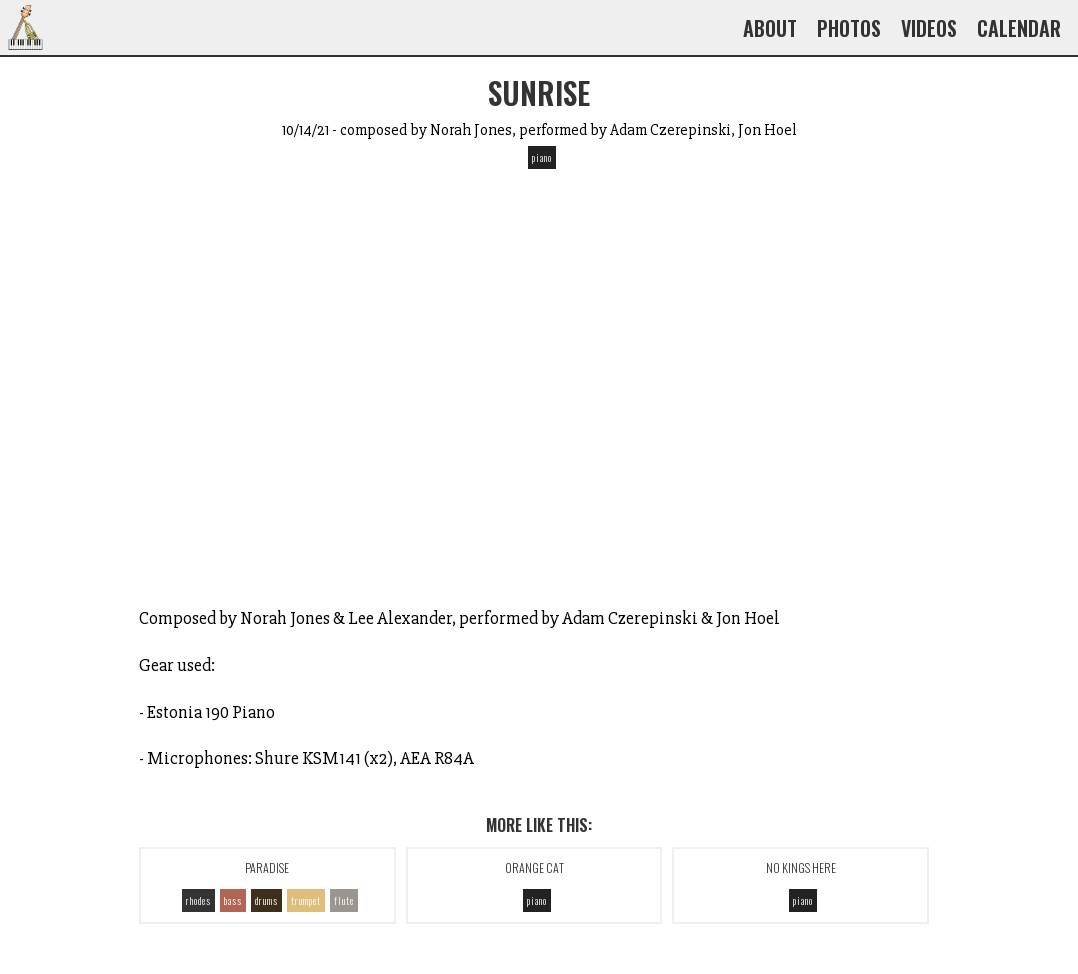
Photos (849, 28)
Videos (929, 28)
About (770, 28)
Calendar (1019, 28)
